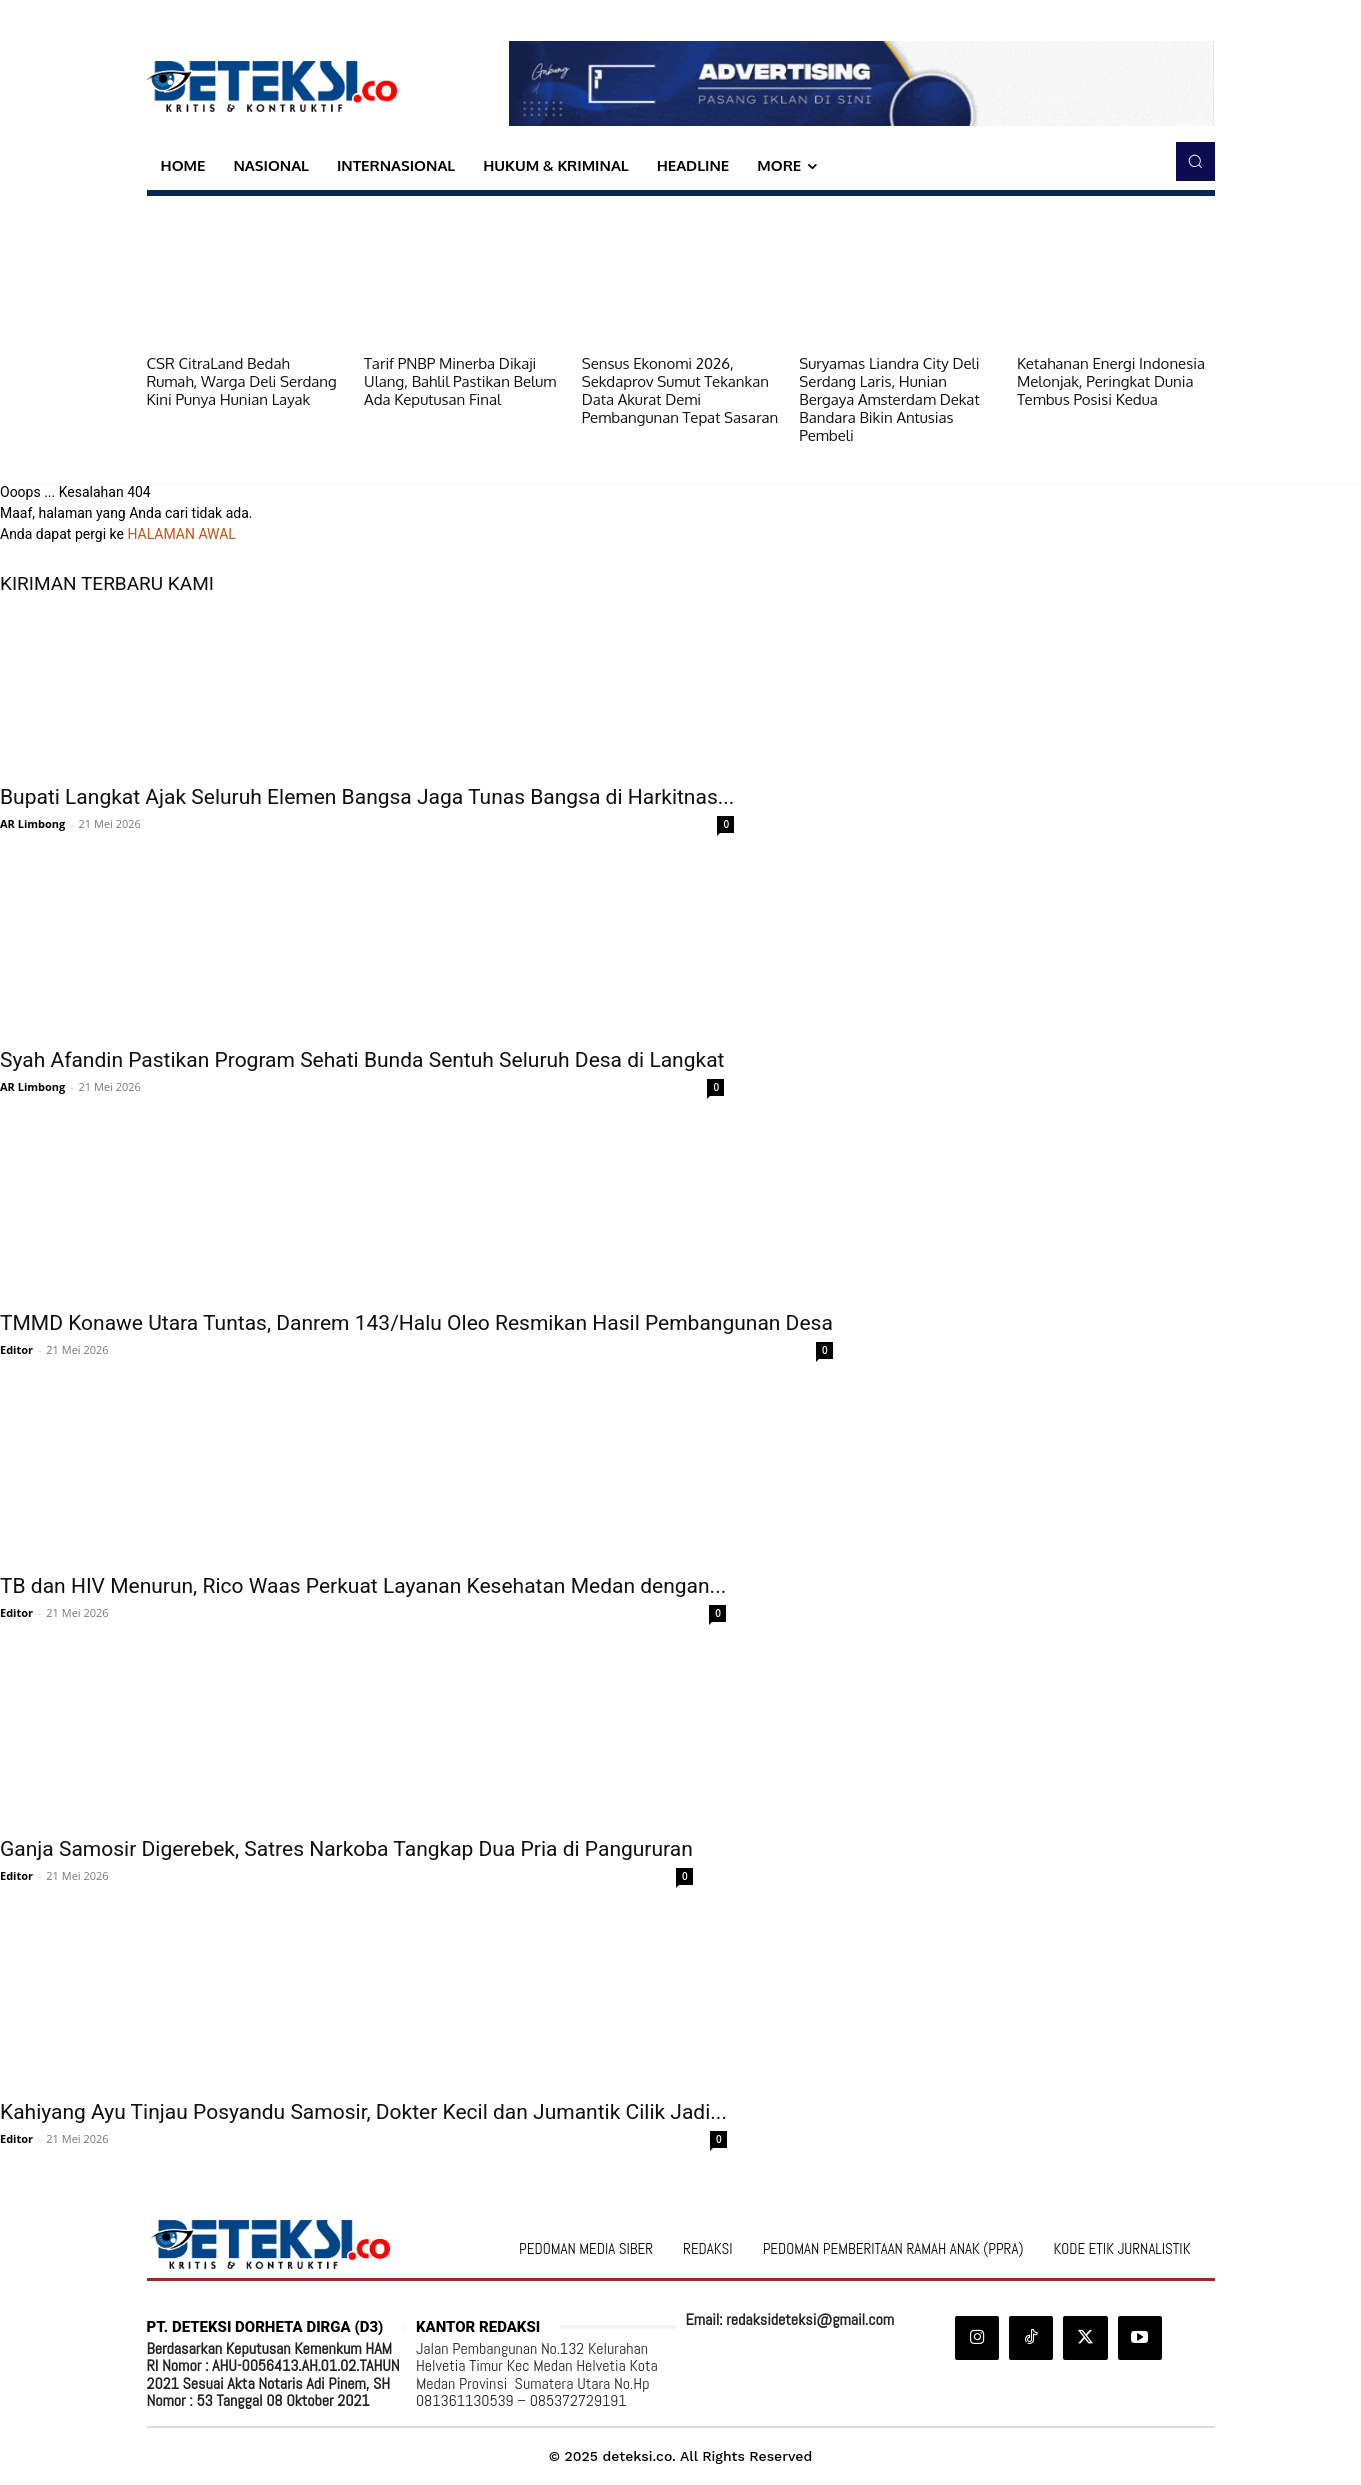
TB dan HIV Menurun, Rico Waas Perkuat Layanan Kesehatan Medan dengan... (363, 1586)
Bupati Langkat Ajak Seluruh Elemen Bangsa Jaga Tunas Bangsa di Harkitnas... (367, 797)
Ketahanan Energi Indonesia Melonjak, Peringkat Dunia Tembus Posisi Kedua (1111, 381)
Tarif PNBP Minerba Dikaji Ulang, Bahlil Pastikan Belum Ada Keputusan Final (460, 381)
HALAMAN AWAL (181, 534)
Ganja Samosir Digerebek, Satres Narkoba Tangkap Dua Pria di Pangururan (346, 1849)
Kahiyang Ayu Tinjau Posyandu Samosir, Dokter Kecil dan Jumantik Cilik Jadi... (363, 2112)
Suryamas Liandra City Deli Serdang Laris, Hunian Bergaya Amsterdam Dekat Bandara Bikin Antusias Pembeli (889, 399)
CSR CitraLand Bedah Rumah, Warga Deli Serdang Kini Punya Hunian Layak (242, 381)
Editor (16, 1349)
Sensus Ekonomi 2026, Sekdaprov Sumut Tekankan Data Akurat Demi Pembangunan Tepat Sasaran (680, 390)
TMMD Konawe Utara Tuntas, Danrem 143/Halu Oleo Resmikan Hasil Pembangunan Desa (416, 1323)
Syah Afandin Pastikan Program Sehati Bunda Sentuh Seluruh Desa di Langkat (362, 1060)
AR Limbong (32, 823)
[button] (1195, 161)
